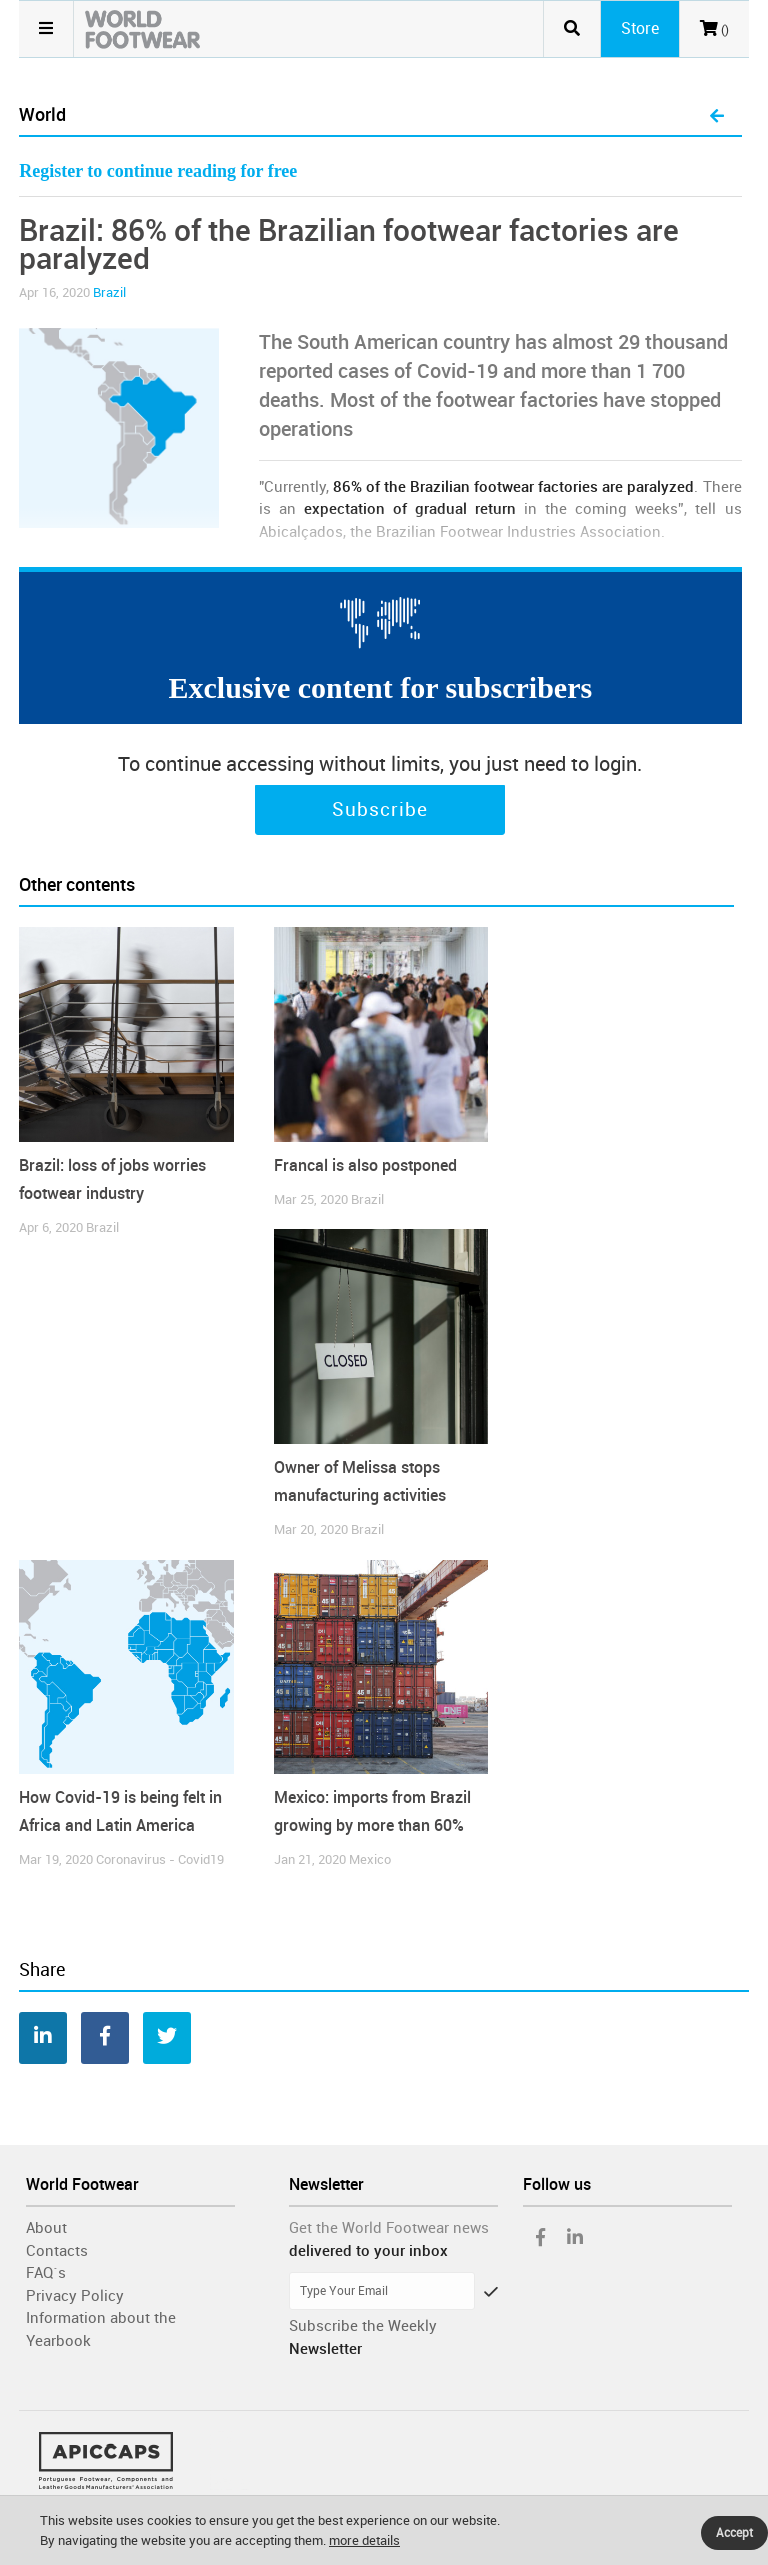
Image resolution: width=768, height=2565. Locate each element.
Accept (734, 2533)
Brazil (109, 292)
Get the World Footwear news (389, 2228)
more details (364, 2540)
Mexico (370, 1859)
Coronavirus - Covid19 (160, 1859)
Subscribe (380, 810)
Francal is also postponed (365, 1165)
